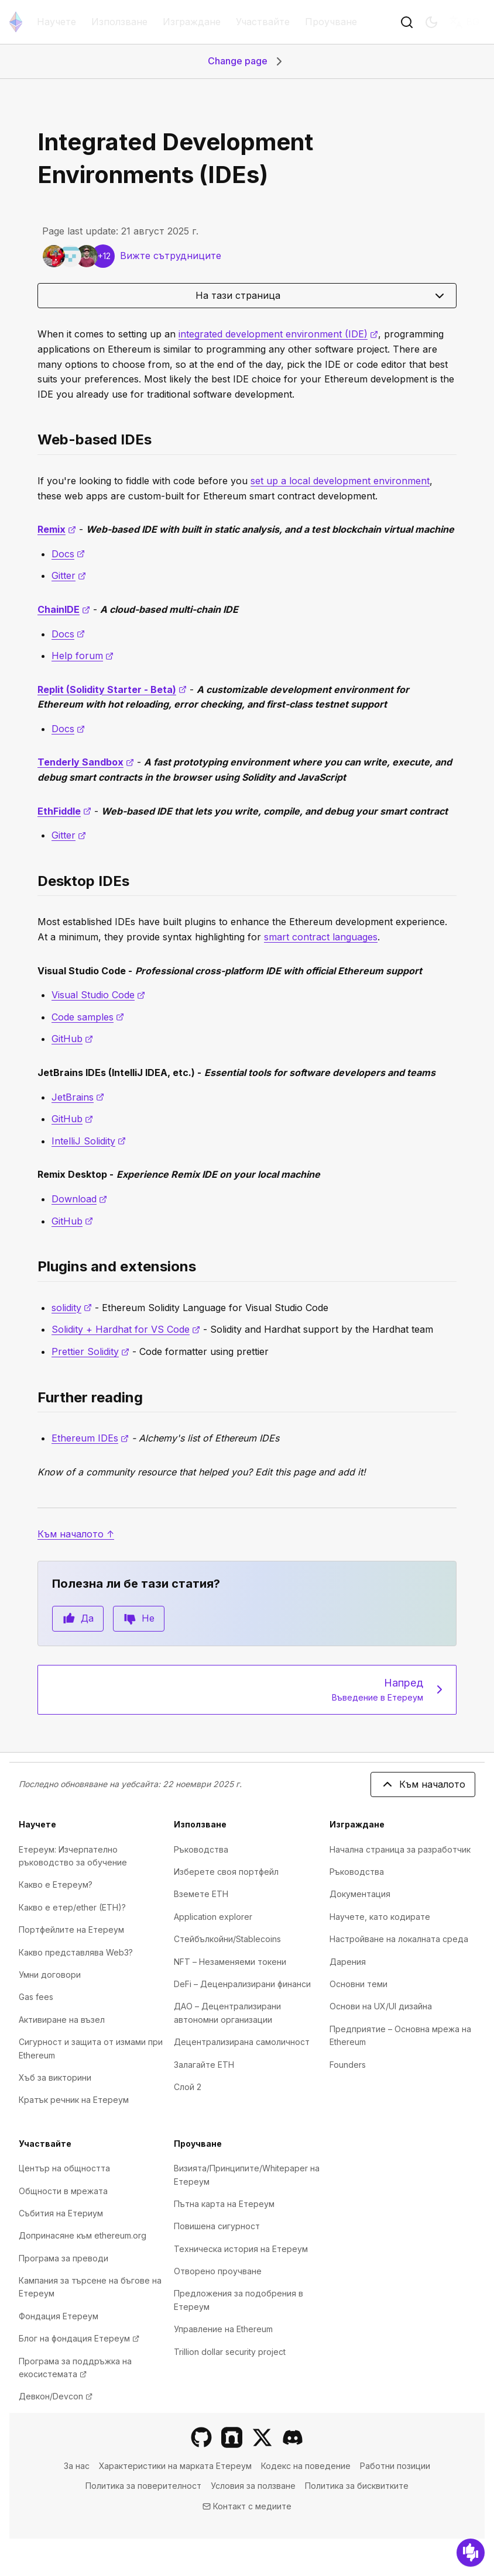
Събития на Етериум (61, 2213)
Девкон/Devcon (55, 2396)
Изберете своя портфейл (226, 1872)
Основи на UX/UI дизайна (381, 2006)
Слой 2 (187, 2087)
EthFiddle (64, 811)
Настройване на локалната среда (399, 1939)
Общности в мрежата (63, 2191)
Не (139, 1619)
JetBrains (78, 1097)
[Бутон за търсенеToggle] (406, 22)
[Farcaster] (231, 2437)
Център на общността (64, 2168)
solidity (72, 1307)
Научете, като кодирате (380, 1917)
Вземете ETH (201, 1894)
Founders (348, 2065)
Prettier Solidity (90, 1351)
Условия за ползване (253, 2486)
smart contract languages (321, 937)
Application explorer (213, 1917)
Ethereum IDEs (90, 1438)
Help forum (83, 655)
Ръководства (201, 1849)
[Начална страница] (15, 22)
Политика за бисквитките (357, 2486)
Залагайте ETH (204, 2065)
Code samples (88, 1017)
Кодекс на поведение (306, 2466)
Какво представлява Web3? (76, 1952)
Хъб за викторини (55, 2077)
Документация (360, 1894)
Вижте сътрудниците (170, 255)
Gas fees (36, 1997)
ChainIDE (63, 609)
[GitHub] (201, 2437)
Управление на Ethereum (223, 2329)
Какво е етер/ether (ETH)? (72, 1907)
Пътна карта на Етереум (224, 2204)
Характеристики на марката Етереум (175, 2466)
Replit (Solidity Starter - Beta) (112, 689)
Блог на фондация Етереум (79, 2338)
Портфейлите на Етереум (71, 1929)
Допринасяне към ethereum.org (82, 2235)
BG (464, 22)
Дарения (348, 1962)
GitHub (72, 1038)
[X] (262, 2437)
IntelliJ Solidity (89, 1141)
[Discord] (292, 2437)
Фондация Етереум (58, 2316)
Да (78, 1619)
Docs (68, 554)
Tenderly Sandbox (85, 762)
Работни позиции (395, 2466)
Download (79, 1199)
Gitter (69, 575)
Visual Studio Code (98, 995)
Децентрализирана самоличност (242, 2042)
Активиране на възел (62, 2020)
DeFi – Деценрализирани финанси (242, 1984)
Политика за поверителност (143, 2486)
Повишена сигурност (217, 2226)
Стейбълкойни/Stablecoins (227, 1939)
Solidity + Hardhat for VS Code (126, 1329)
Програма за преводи (63, 2258)
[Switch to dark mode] (431, 22)
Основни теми (358, 1984)
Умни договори (50, 1975)
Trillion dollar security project (230, 2352)
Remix (56, 529)
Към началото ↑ (75, 1534)
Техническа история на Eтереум (241, 2249)
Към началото (422, 1784)
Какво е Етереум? (55, 1884)
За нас (77, 2466)
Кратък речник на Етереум (74, 2100)
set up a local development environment (340, 481)
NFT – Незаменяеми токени (230, 1962)
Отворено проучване (218, 2271)
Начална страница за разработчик (400, 1849)
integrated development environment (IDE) (278, 334)
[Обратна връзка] (471, 2553)
